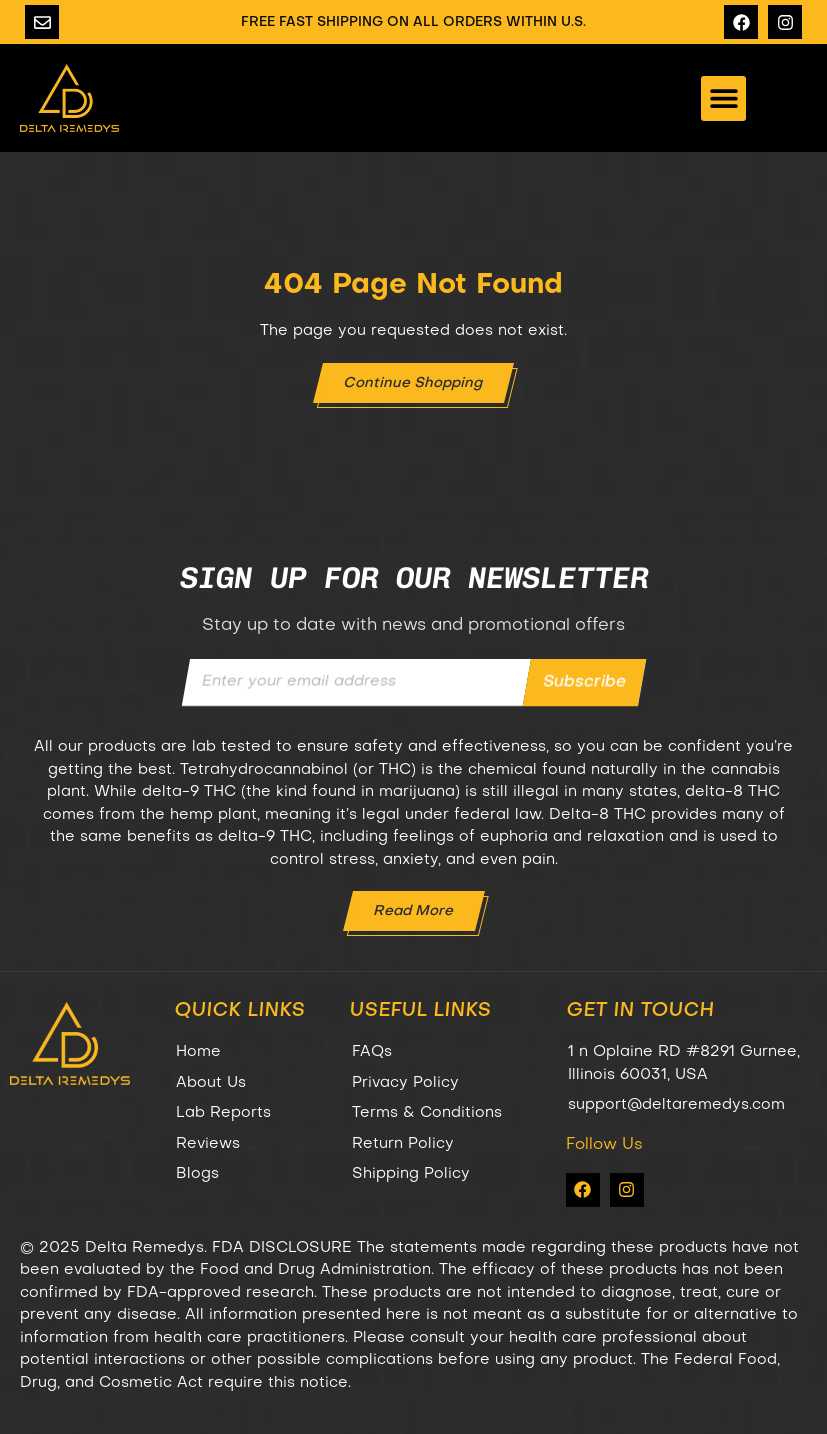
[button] (723, 98)
